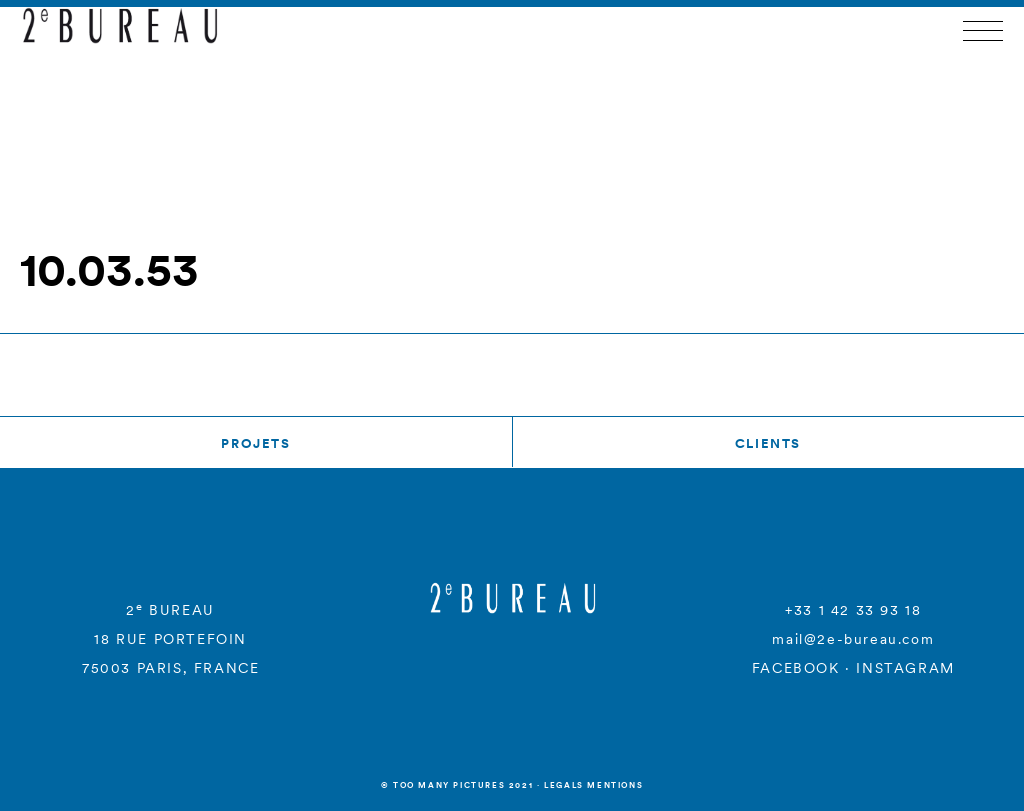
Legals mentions (593, 785)
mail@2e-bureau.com (853, 639)
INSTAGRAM (905, 668)
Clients (768, 443)
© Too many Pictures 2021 (457, 785)
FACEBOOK (796, 668)
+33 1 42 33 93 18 (853, 610)
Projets (255, 443)
